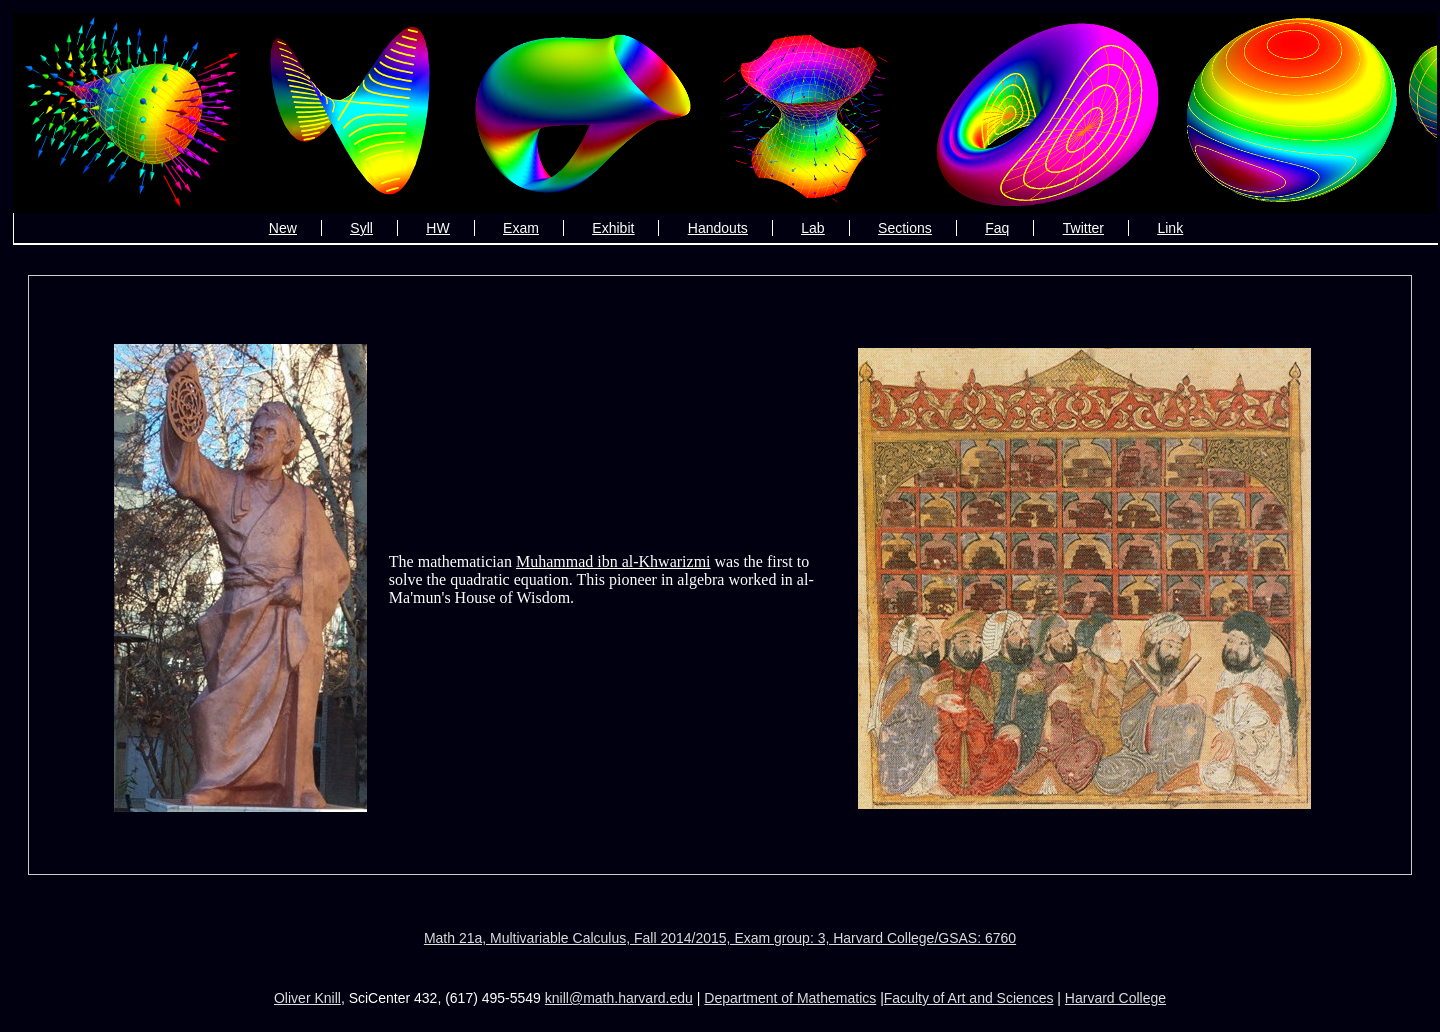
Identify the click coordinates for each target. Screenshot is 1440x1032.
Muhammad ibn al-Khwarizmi (613, 561)
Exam (521, 228)
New (283, 228)
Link (1170, 228)
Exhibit (613, 228)
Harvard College (1115, 998)
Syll (361, 228)
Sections (905, 228)
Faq (997, 228)
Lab (812, 228)
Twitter (1083, 228)
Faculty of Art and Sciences (969, 998)
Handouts (718, 228)
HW (437, 228)
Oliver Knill (307, 998)
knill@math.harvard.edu (619, 998)
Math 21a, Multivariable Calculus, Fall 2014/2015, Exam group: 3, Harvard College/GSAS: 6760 (720, 938)
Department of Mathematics (790, 998)
